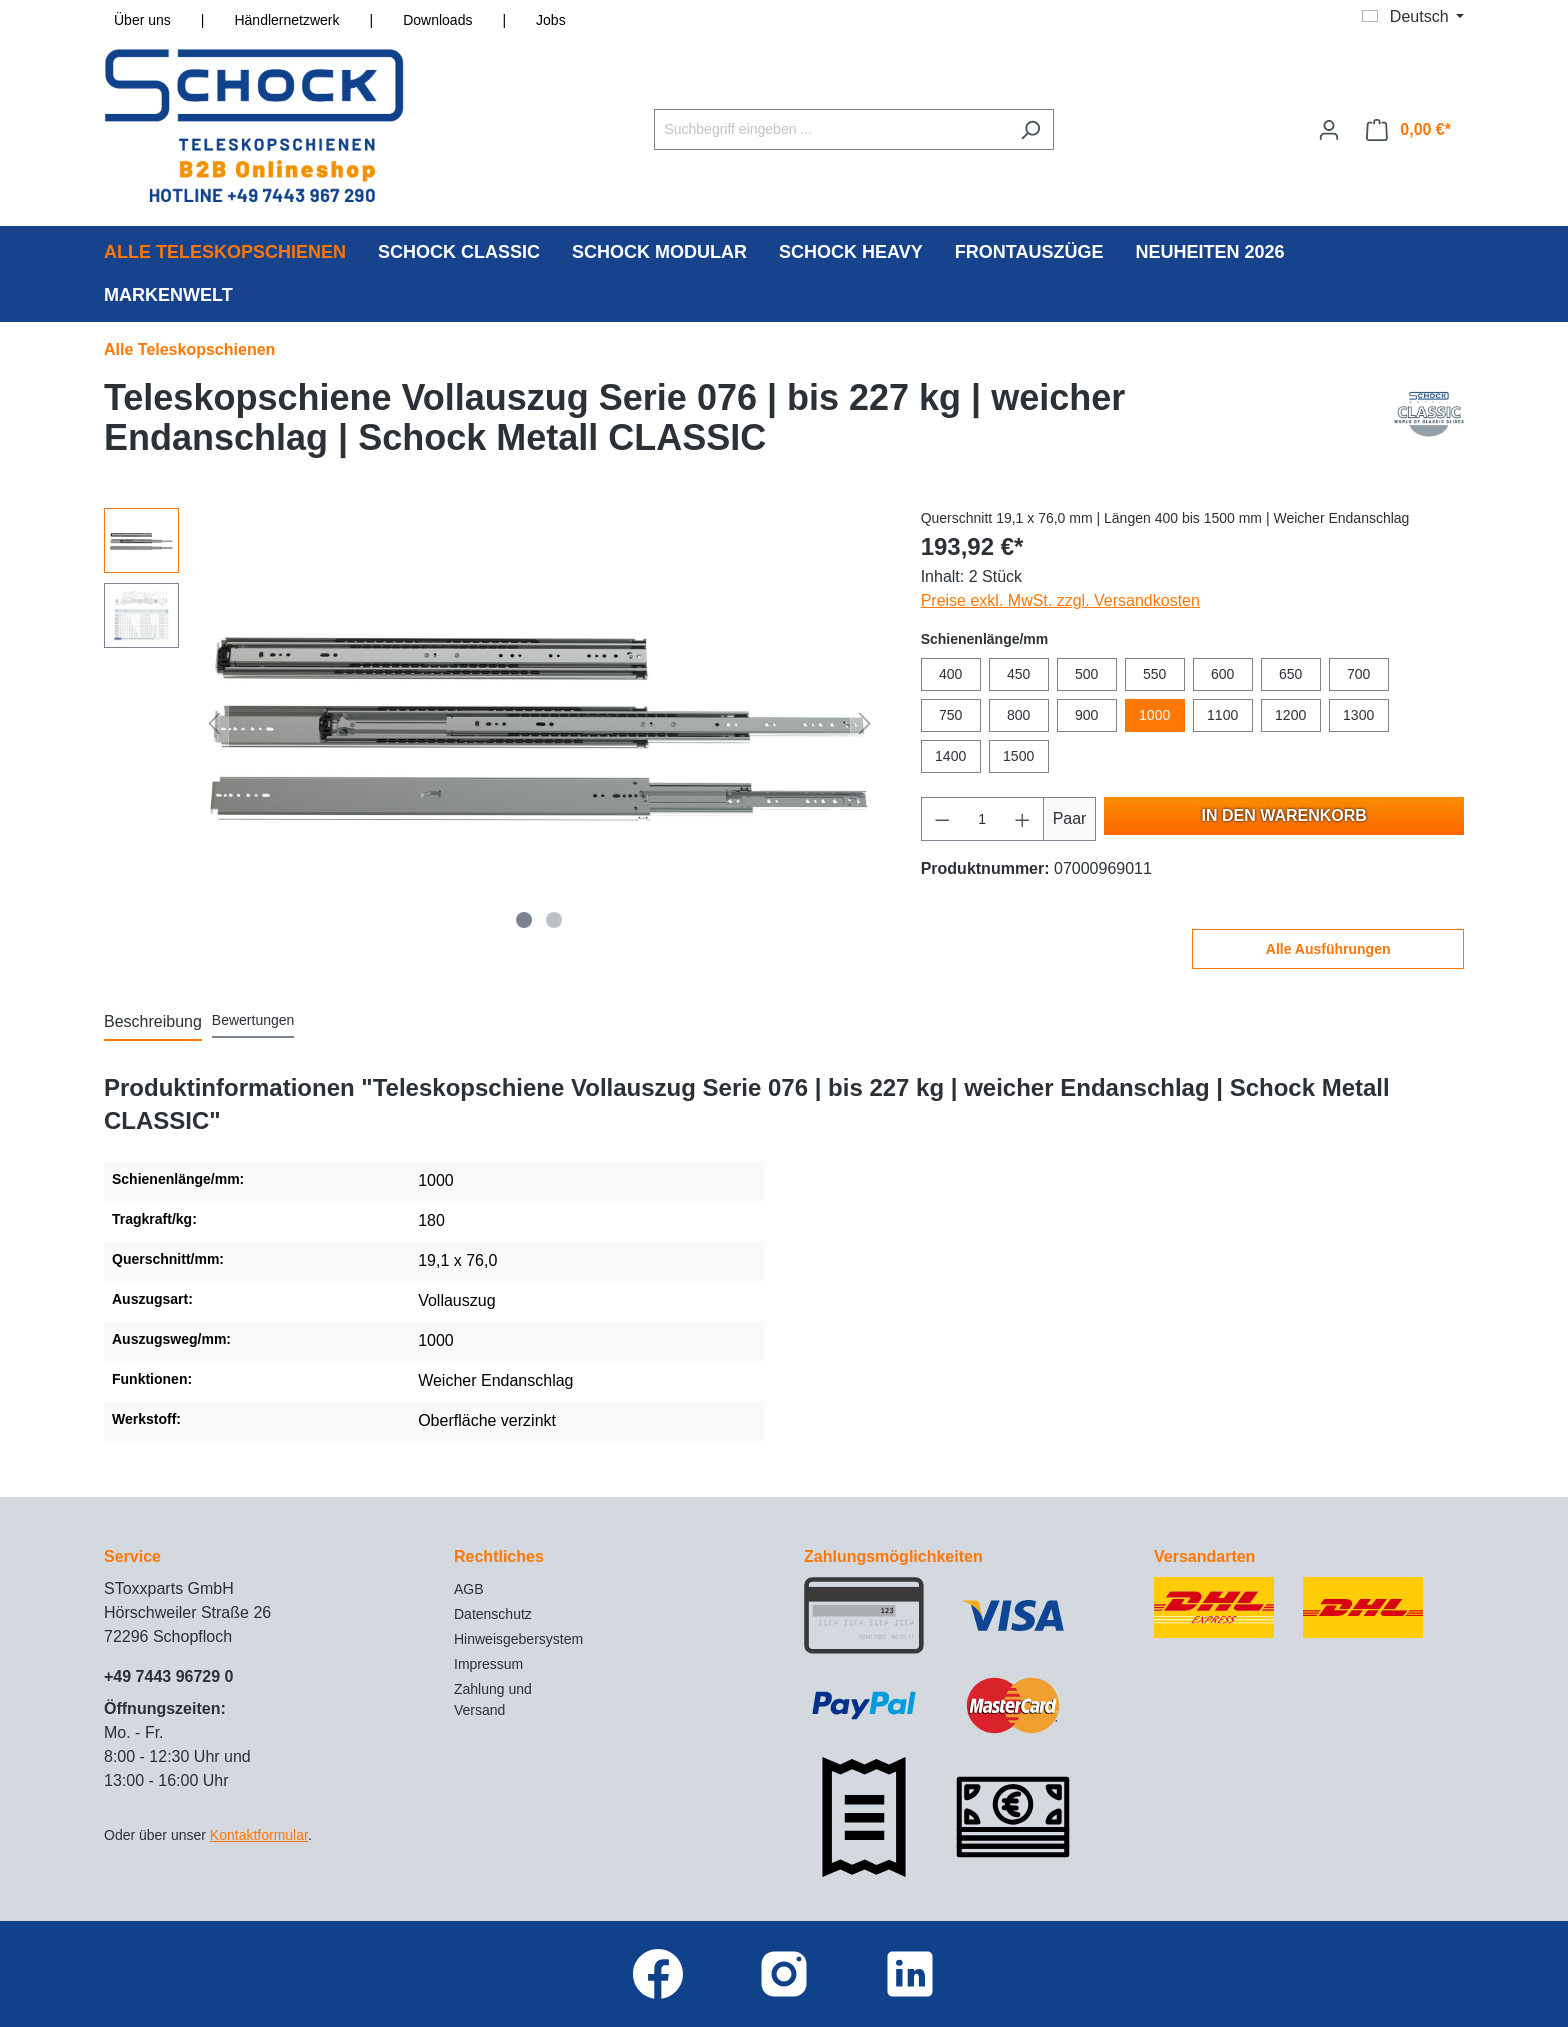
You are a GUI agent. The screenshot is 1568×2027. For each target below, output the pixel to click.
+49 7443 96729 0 (168, 1676)
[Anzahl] (982, 819)
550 (1154, 674)
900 (1086, 715)
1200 (1290, 715)
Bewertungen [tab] (253, 1020)
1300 (1358, 715)
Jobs (551, 20)
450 (1018, 674)
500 (1086, 674)
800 (1018, 715)
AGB (469, 1589)
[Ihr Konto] (1329, 130)
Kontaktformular (259, 1835)
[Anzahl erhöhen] (1023, 819)
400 (950, 674)
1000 (1154, 715)
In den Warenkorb (1284, 815)
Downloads (437, 20)
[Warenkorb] (1408, 130)
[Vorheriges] (214, 723)
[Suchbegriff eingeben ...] (831, 129)
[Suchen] (1030, 129)
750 (950, 715)
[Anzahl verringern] (942, 819)
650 (1290, 674)
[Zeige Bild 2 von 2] (554, 920)
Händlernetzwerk (286, 20)
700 (1358, 674)
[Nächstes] (865, 723)
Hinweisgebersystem (518, 1639)
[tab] (153, 1023)
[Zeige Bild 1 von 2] (525, 920)
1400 (950, 756)
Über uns (142, 20)
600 (1222, 674)
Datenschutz (493, 1614)
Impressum (488, 1664)
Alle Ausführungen (1328, 949)
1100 (1222, 715)
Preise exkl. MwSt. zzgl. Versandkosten (1060, 600)
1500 (1018, 756)
